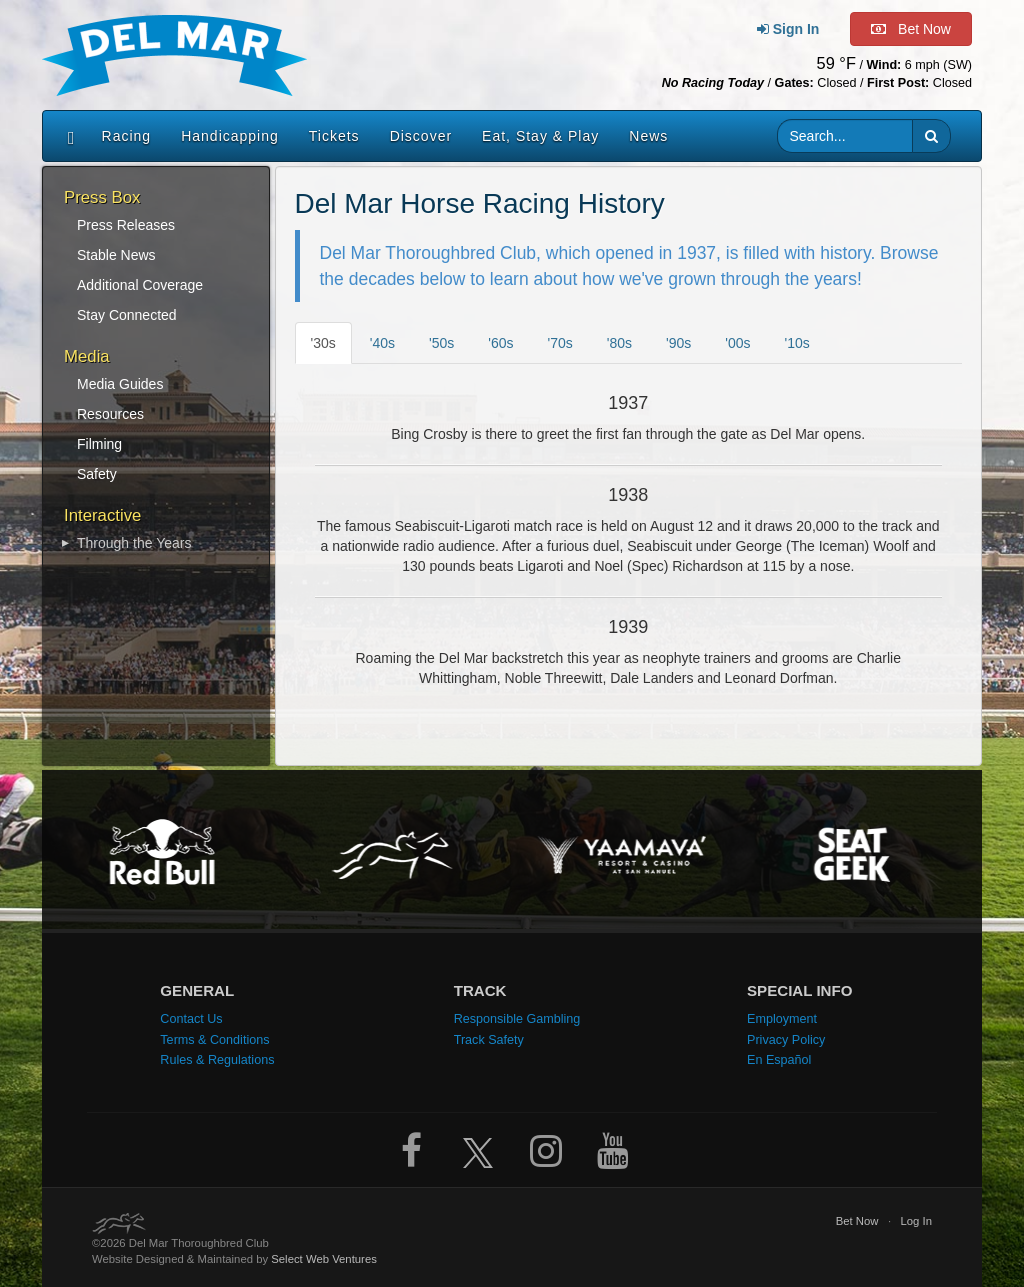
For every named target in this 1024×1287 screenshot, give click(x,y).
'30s (323, 343)
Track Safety (489, 1040)
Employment (782, 1019)
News (648, 136)
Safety (97, 474)
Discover (421, 136)
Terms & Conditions (214, 1040)
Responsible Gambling (517, 1019)
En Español (779, 1060)
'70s (560, 343)
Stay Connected (127, 315)
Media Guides (120, 384)
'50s (441, 343)
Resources (110, 414)
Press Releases (126, 225)
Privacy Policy (786, 1040)
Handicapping (230, 136)
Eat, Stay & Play (540, 136)
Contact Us (191, 1019)
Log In (917, 1221)
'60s (500, 343)
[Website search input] (845, 136)
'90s (678, 343)
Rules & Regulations (217, 1060)
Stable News (116, 255)
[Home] (66, 136)
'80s (619, 343)
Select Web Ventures (324, 1259)
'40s (382, 343)
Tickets (334, 136)
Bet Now (857, 1221)
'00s (737, 343)
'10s (797, 343)
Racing (127, 136)
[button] (931, 136)
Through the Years (134, 543)
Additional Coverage (140, 285)
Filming (99, 444)
